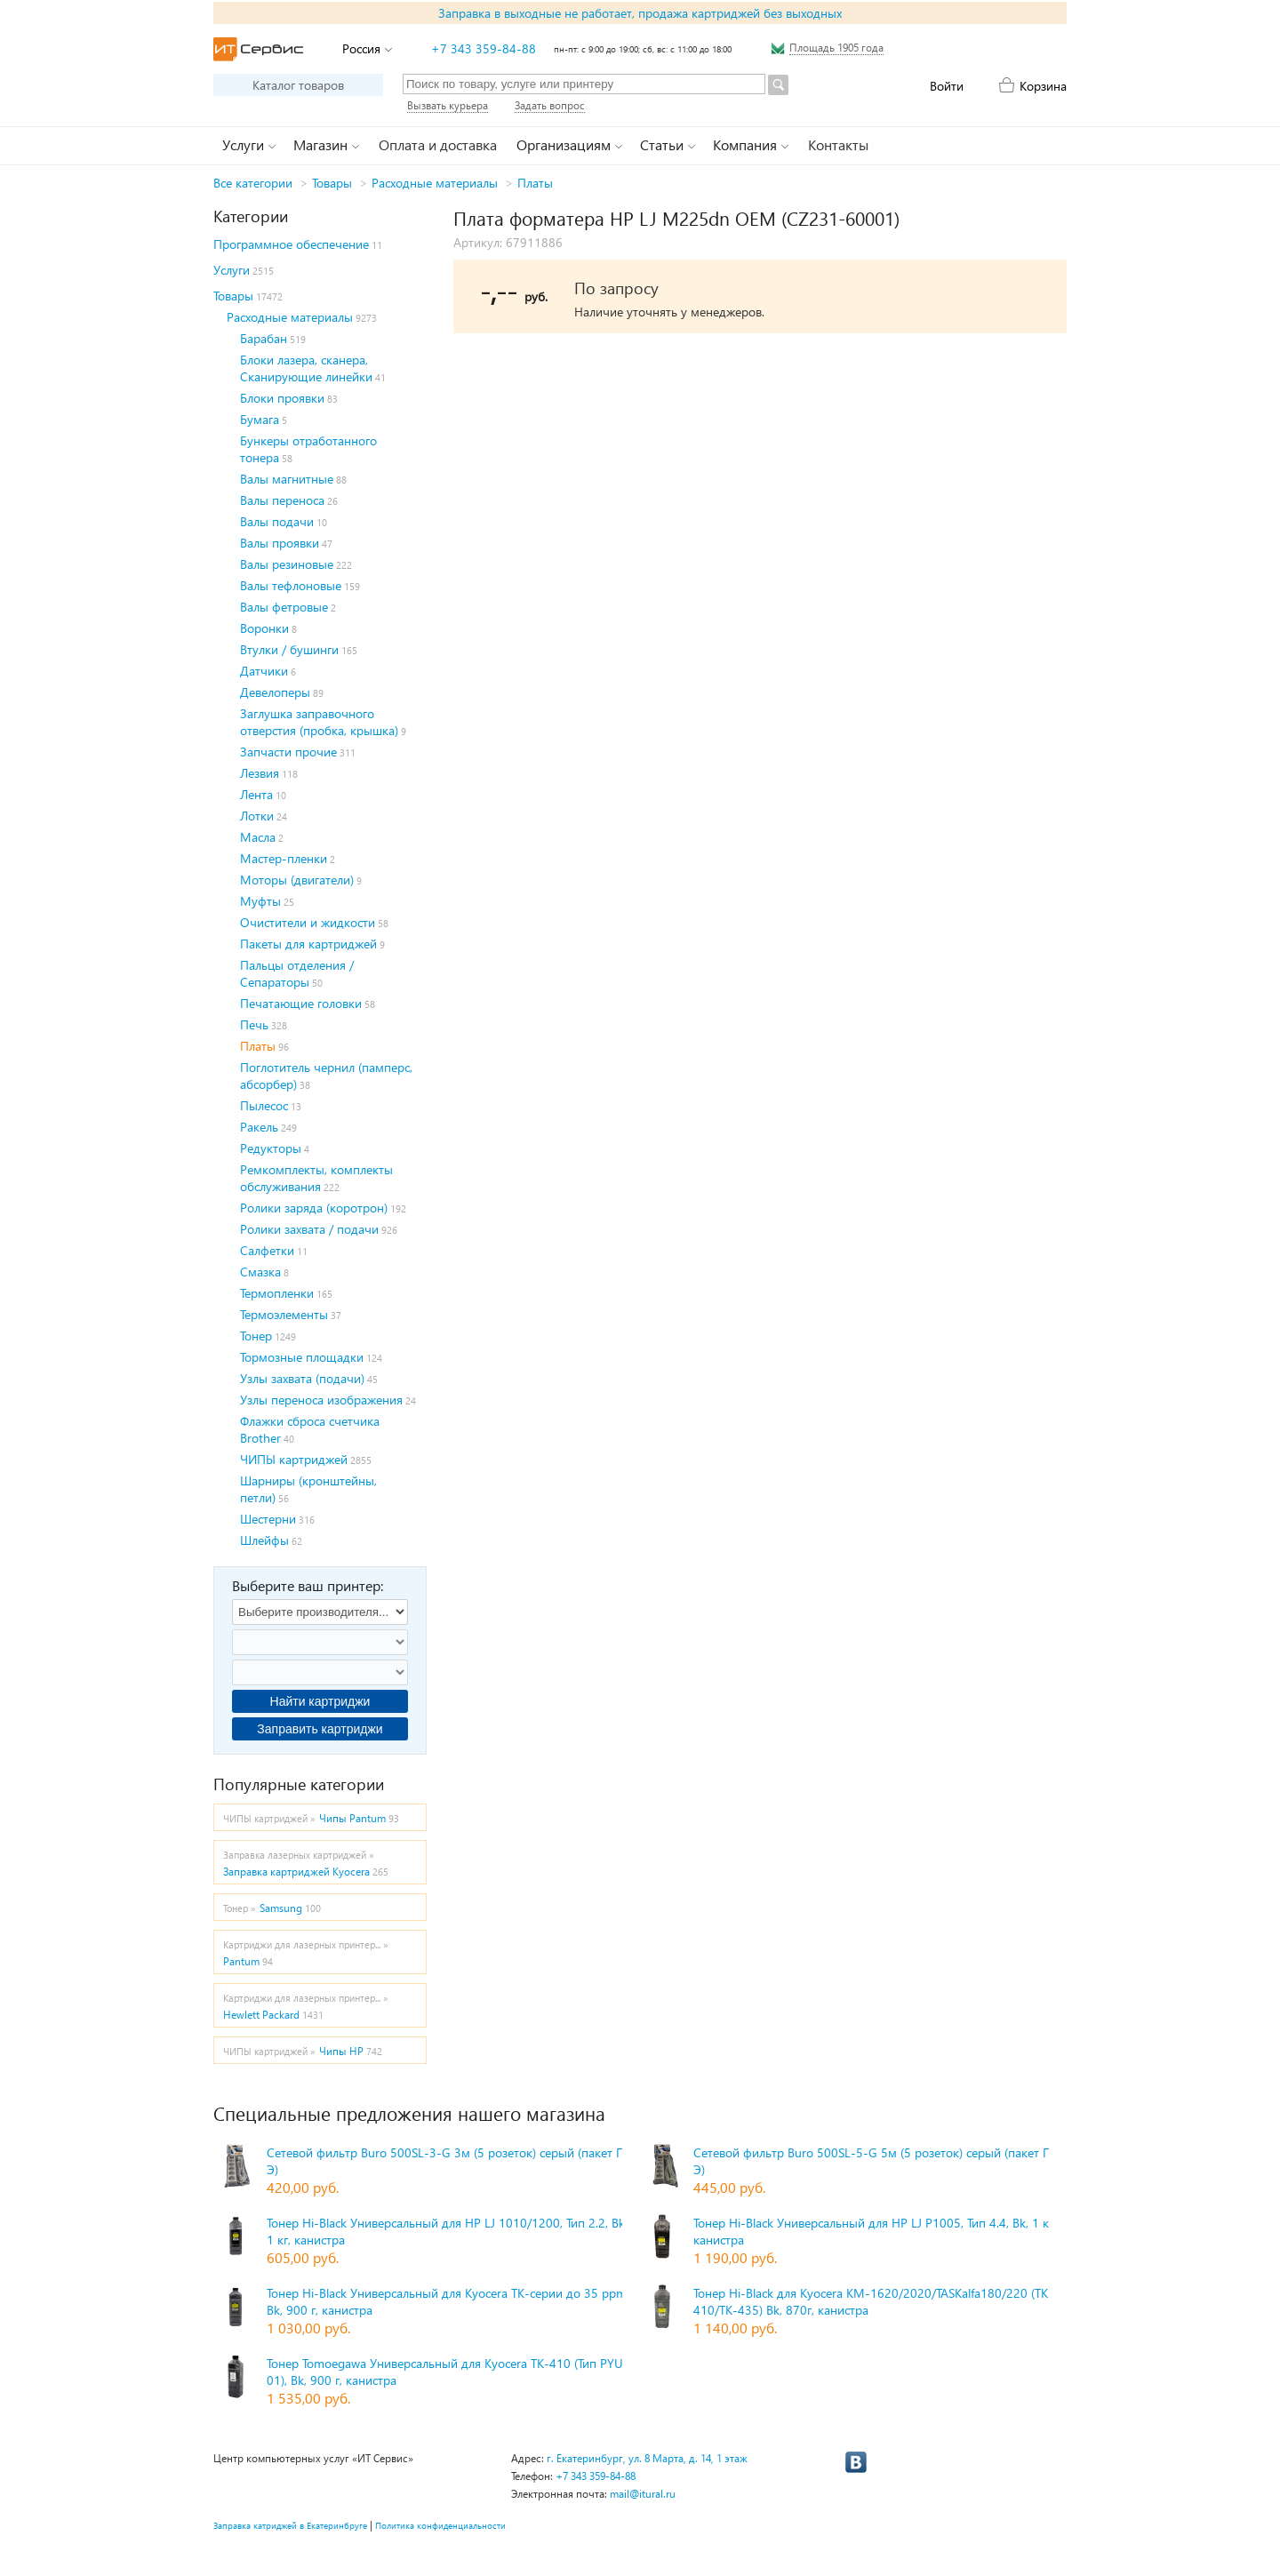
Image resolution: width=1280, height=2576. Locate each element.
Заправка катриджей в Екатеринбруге (290, 2525)
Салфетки (267, 1250)
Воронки (264, 628)
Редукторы (270, 1148)
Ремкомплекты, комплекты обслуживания (316, 1178)
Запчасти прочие (288, 751)
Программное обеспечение (291, 244)
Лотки (257, 815)
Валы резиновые (286, 564)
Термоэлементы (284, 1314)
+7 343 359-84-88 (483, 48)
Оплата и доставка (438, 144)
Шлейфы (264, 1540)
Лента (256, 794)
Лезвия (259, 772)
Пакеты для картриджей (308, 943)
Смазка (260, 1271)
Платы (535, 182)
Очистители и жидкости (307, 922)
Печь (254, 1024)
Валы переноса (282, 500)
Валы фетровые (284, 606)
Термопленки (277, 1292)
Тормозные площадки (302, 1356)
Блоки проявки (282, 397)
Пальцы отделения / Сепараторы (297, 973)
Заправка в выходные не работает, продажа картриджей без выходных (640, 12)
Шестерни (268, 1518)
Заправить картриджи (319, 1729)
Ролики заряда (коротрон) (314, 1207)
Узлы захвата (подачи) (302, 1378)
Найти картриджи (320, 1701)
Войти (947, 85)
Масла (258, 836)
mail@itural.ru (643, 2493)
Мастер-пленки (283, 858)
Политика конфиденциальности (440, 2525)
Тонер (256, 1335)
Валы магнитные (286, 478)
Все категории (252, 182)
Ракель (259, 1126)
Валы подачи (277, 521)
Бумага (259, 419)
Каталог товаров (298, 84)
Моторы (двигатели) (297, 879)
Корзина (1043, 85)
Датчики (264, 670)
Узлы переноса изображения (321, 1399)
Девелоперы (275, 692)
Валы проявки (279, 542)
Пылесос (264, 1105)
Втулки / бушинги (289, 649)
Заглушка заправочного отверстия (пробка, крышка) (319, 722)
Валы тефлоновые (290, 585)
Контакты (838, 144)
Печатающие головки (301, 1003)
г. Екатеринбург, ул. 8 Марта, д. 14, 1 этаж (647, 2458)
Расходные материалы (435, 182)
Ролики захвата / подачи (309, 1228)
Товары (332, 182)
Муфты (260, 900)
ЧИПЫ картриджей (294, 1459)
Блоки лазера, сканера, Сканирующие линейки (306, 368)
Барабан (263, 338)
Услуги (231, 269)
